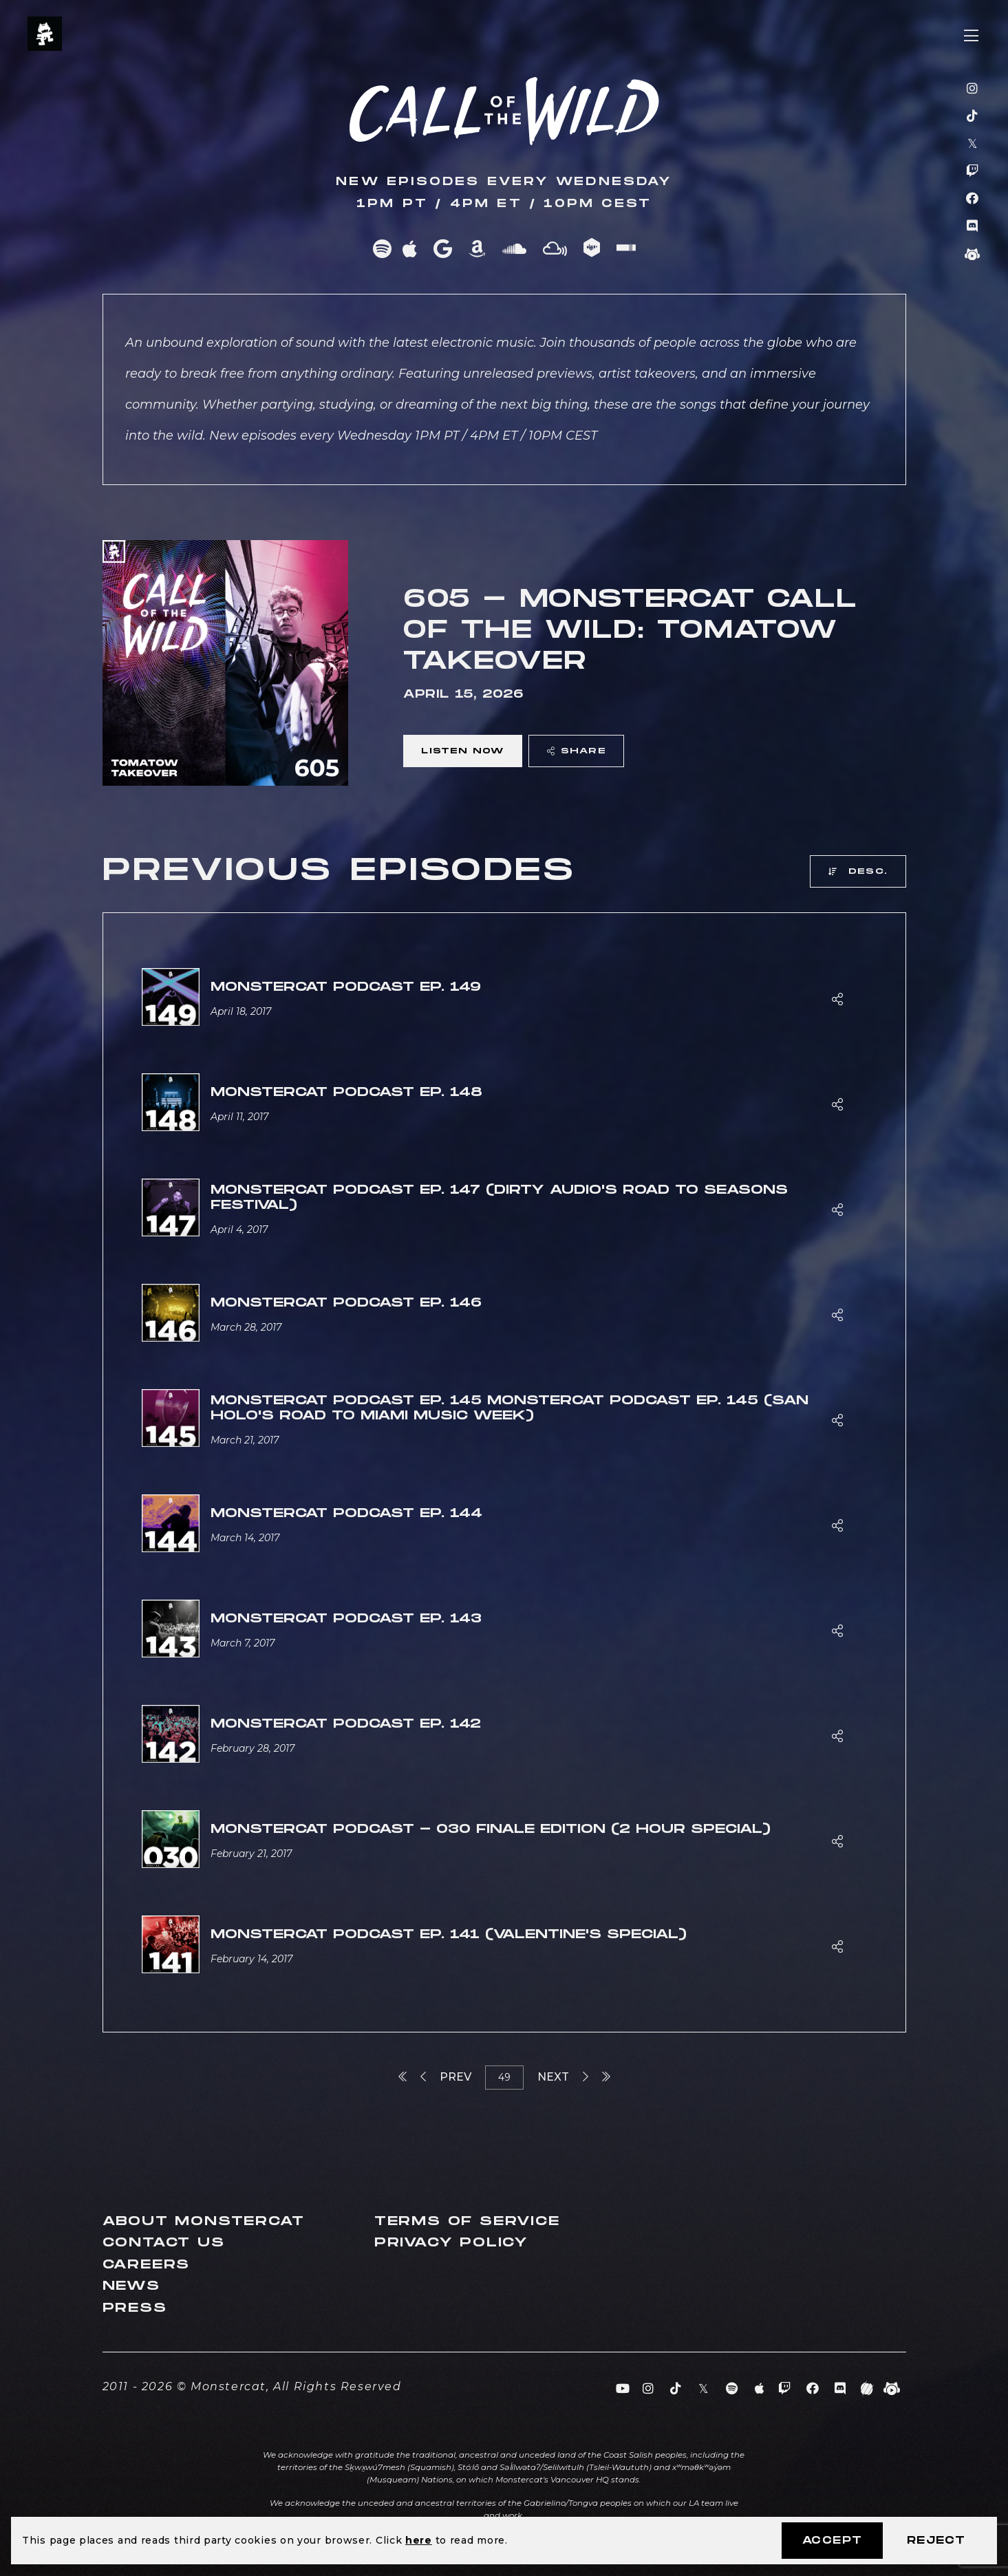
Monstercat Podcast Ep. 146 (346, 1303)
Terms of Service (467, 2221)
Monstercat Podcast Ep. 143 (346, 1618)
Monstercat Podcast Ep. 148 (346, 1092)
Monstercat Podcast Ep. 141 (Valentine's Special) (449, 1934)
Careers (147, 2264)
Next (562, 2076)
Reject (936, 2540)
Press (135, 2308)
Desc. (858, 871)
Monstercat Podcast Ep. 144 (346, 1513)
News (131, 2286)
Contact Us (164, 2242)
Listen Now (462, 751)
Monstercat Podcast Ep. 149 (346, 987)
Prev (445, 2076)
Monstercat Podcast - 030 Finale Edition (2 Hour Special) (491, 1829)
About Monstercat (204, 2221)
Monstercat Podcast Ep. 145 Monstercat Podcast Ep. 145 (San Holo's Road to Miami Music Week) (509, 1408)
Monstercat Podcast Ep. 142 (346, 1724)
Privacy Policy (451, 2242)
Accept (832, 2540)
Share (576, 751)
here (418, 2540)
